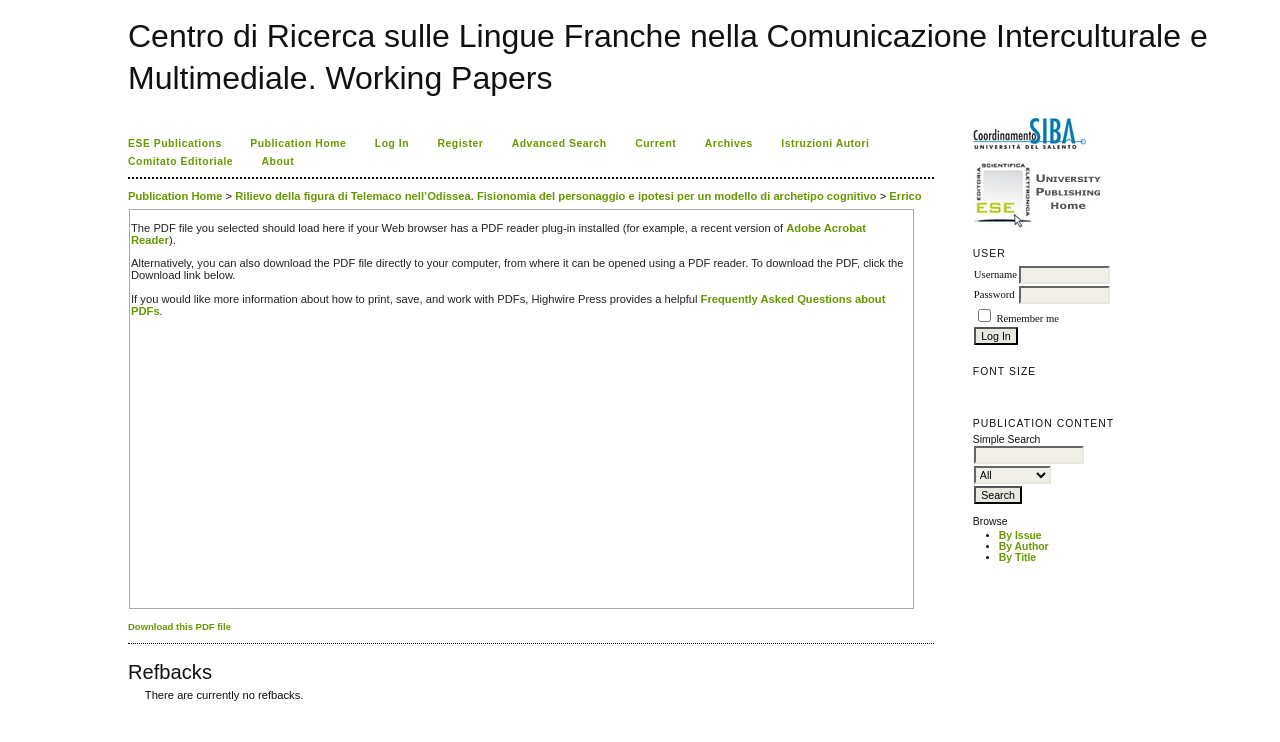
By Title (1017, 557)
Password (994, 294)
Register (461, 143)
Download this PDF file (179, 626)
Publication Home (298, 143)
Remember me (1027, 318)
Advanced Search (559, 143)
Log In (392, 143)
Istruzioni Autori (825, 143)
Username (995, 274)
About (278, 161)
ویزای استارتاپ (133, 709)
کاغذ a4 (129, 709)
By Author (1024, 546)
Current (655, 143)
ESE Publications (175, 143)
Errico (905, 196)
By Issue (1020, 535)
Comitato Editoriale (180, 161)
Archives (729, 143)
